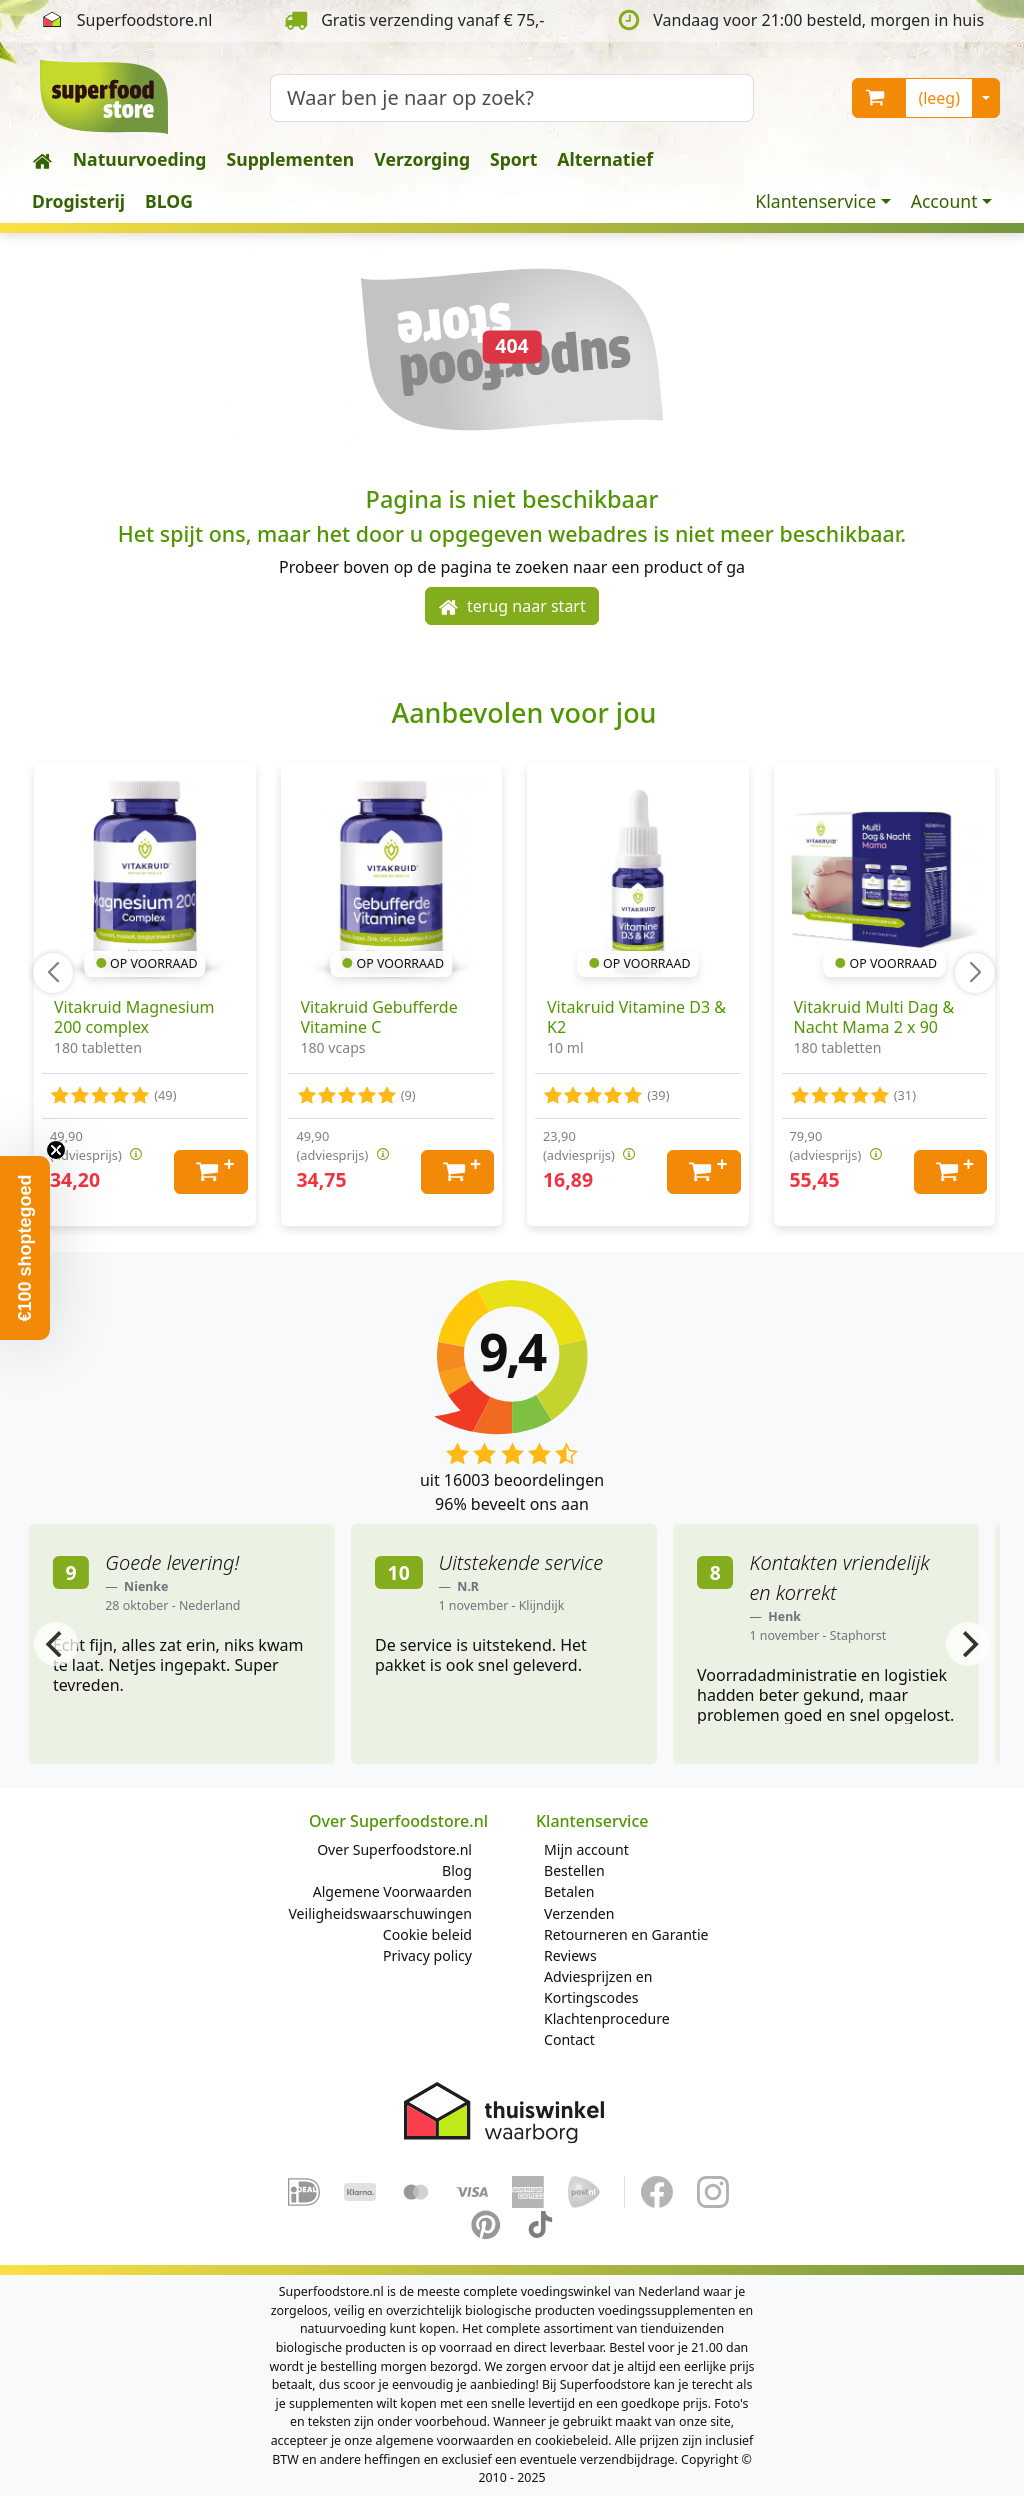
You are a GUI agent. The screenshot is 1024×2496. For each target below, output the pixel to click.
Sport (513, 159)
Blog (457, 1870)
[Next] (968, 1644)
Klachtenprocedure (607, 2018)
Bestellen (574, 1870)
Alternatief (605, 159)
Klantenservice (815, 201)
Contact (569, 2039)
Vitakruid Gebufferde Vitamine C (379, 1017)
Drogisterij (78, 201)
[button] (25, 1248)
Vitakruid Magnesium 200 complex (134, 1017)
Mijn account (586, 1849)
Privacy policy (427, 1955)
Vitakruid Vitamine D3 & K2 (636, 1017)
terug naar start (512, 606)
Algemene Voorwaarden (392, 1891)
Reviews (570, 1955)
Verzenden (579, 1913)
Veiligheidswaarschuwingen (380, 1913)
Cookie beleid (427, 1934)
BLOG (169, 201)
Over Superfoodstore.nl (394, 1849)
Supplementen (291, 159)
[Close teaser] (56, 1150)
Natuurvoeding (140, 159)
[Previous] (56, 1644)
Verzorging (422, 159)
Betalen (569, 1891)
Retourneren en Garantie (626, 1934)
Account (944, 201)
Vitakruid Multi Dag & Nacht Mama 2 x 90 (874, 1017)
